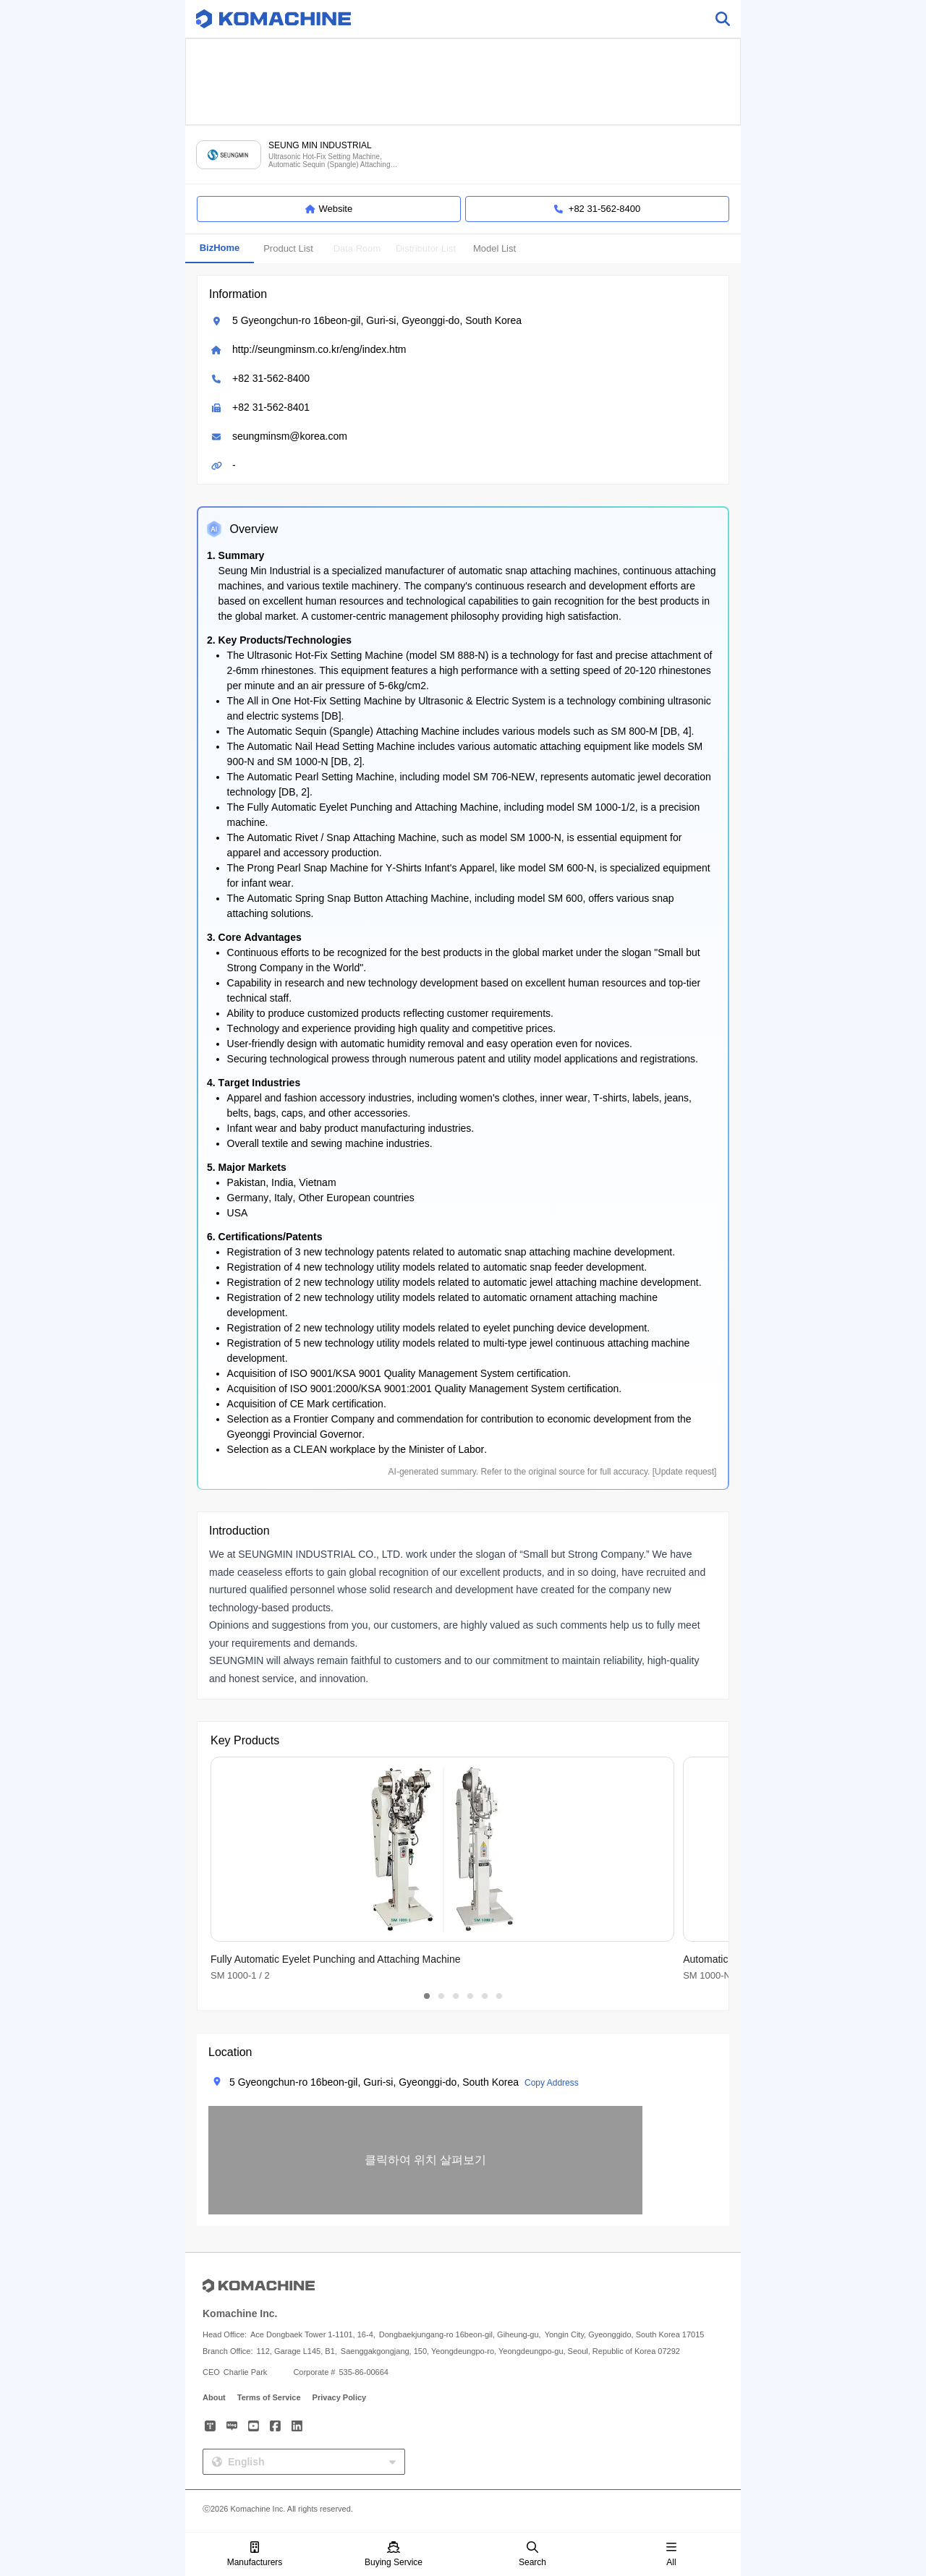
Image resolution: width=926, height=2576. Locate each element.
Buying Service (393, 2554)
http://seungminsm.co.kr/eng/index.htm (319, 349)
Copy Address (551, 2083)
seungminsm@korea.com (289, 436)
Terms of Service (269, 2397)
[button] (425, 2160)
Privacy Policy (340, 2397)
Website (328, 209)
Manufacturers (255, 2554)
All (671, 2554)
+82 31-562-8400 (271, 378)
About (214, 2397)
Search (532, 2554)
